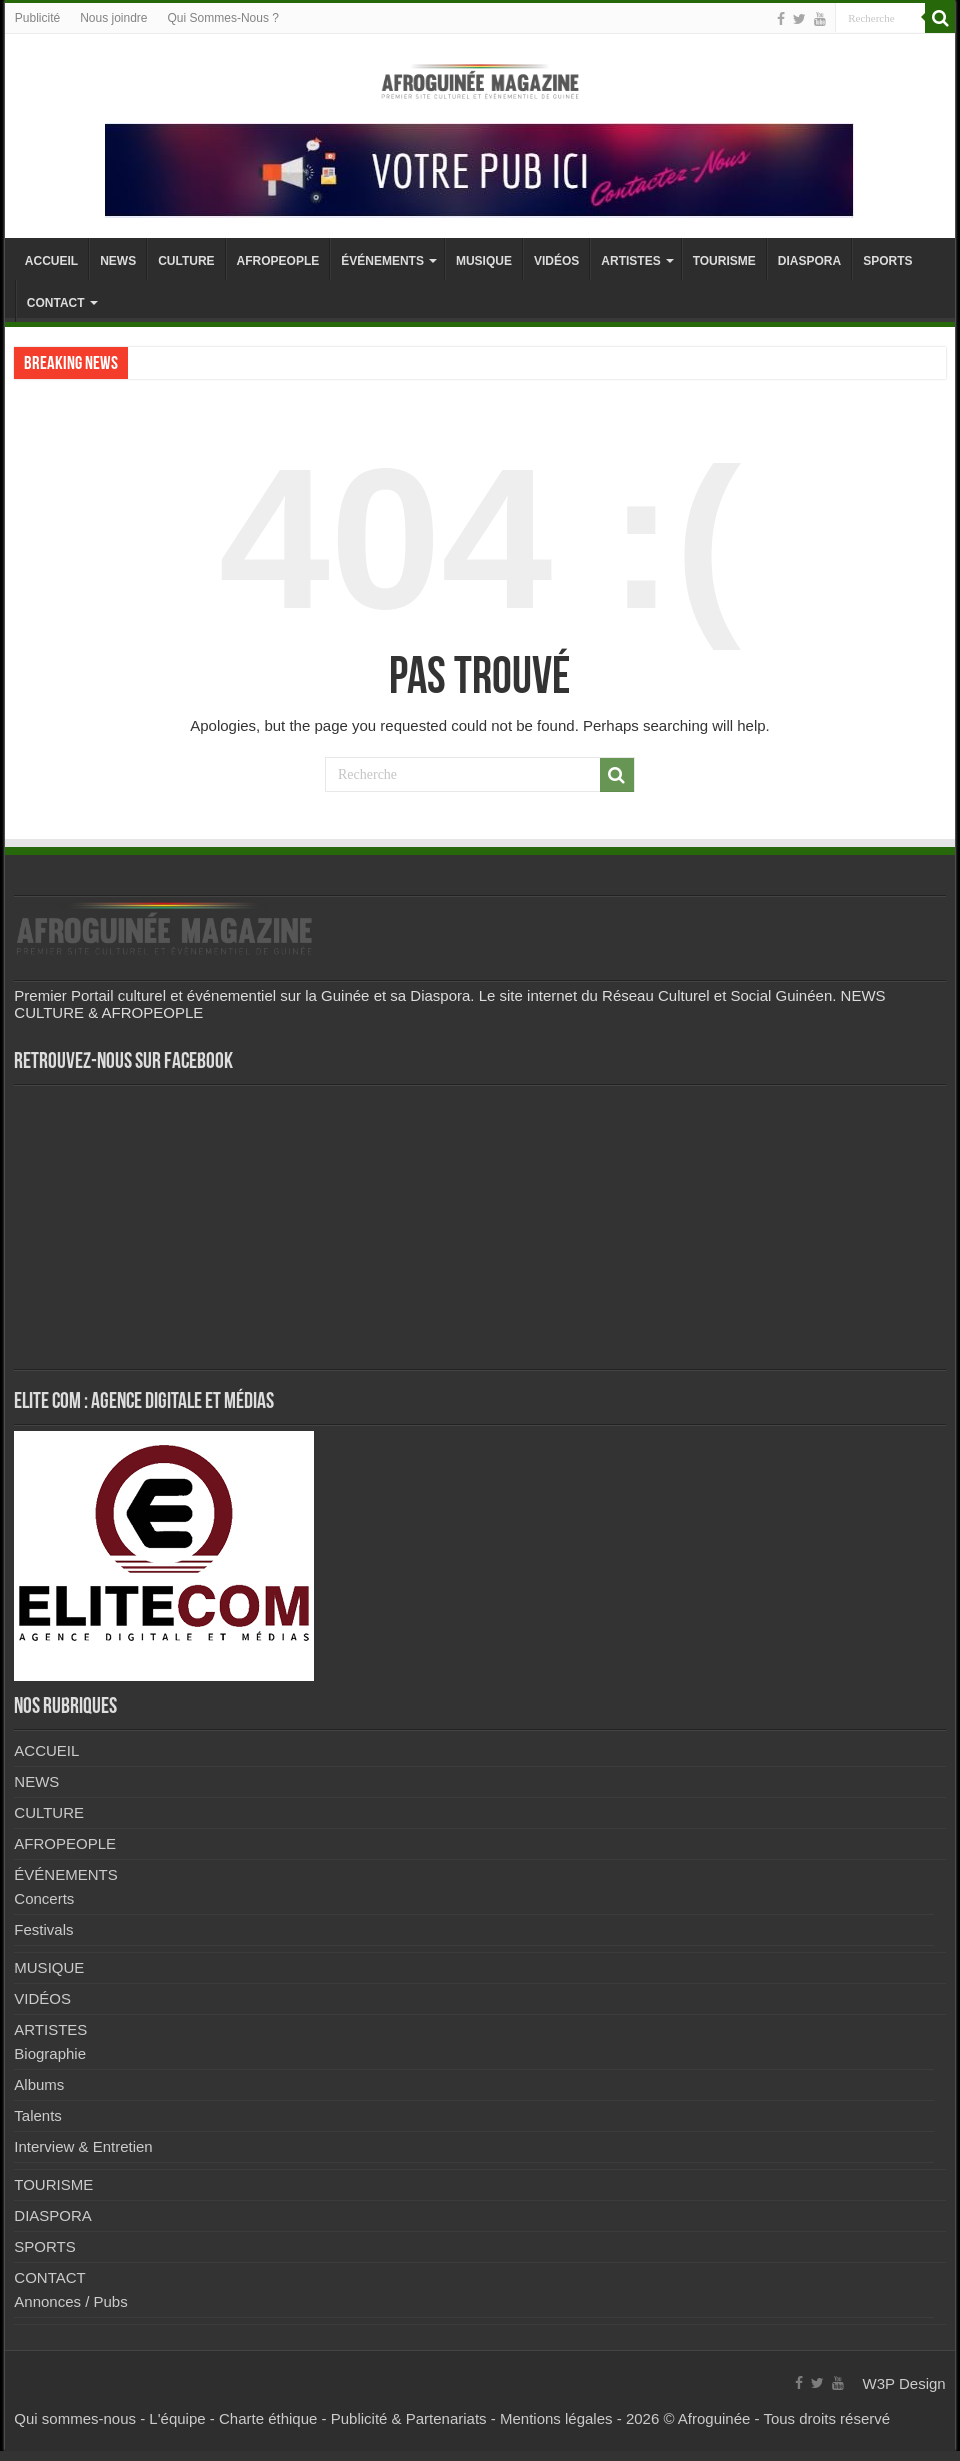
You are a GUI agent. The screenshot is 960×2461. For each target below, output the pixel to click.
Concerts (44, 1898)
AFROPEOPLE (278, 261)
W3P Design (904, 2383)
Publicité (37, 18)
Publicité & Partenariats (409, 2418)
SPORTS (887, 261)
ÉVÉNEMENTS (382, 261)
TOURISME (724, 261)
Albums (39, 2084)
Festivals (43, 1929)
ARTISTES (630, 261)
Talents (38, 2115)
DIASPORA (809, 261)
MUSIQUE (484, 261)
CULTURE (186, 261)
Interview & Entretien (83, 2146)
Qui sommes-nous (75, 2418)
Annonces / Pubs (70, 2301)
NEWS (118, 261)
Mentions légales (556, 2418)
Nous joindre (113, 18)
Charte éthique (268, 2418)
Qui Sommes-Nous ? (223, 18)
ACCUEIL (51, 261)
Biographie (50, 2053)
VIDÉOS (556, 261)
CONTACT (56, 303)
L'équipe (177, 2418)
